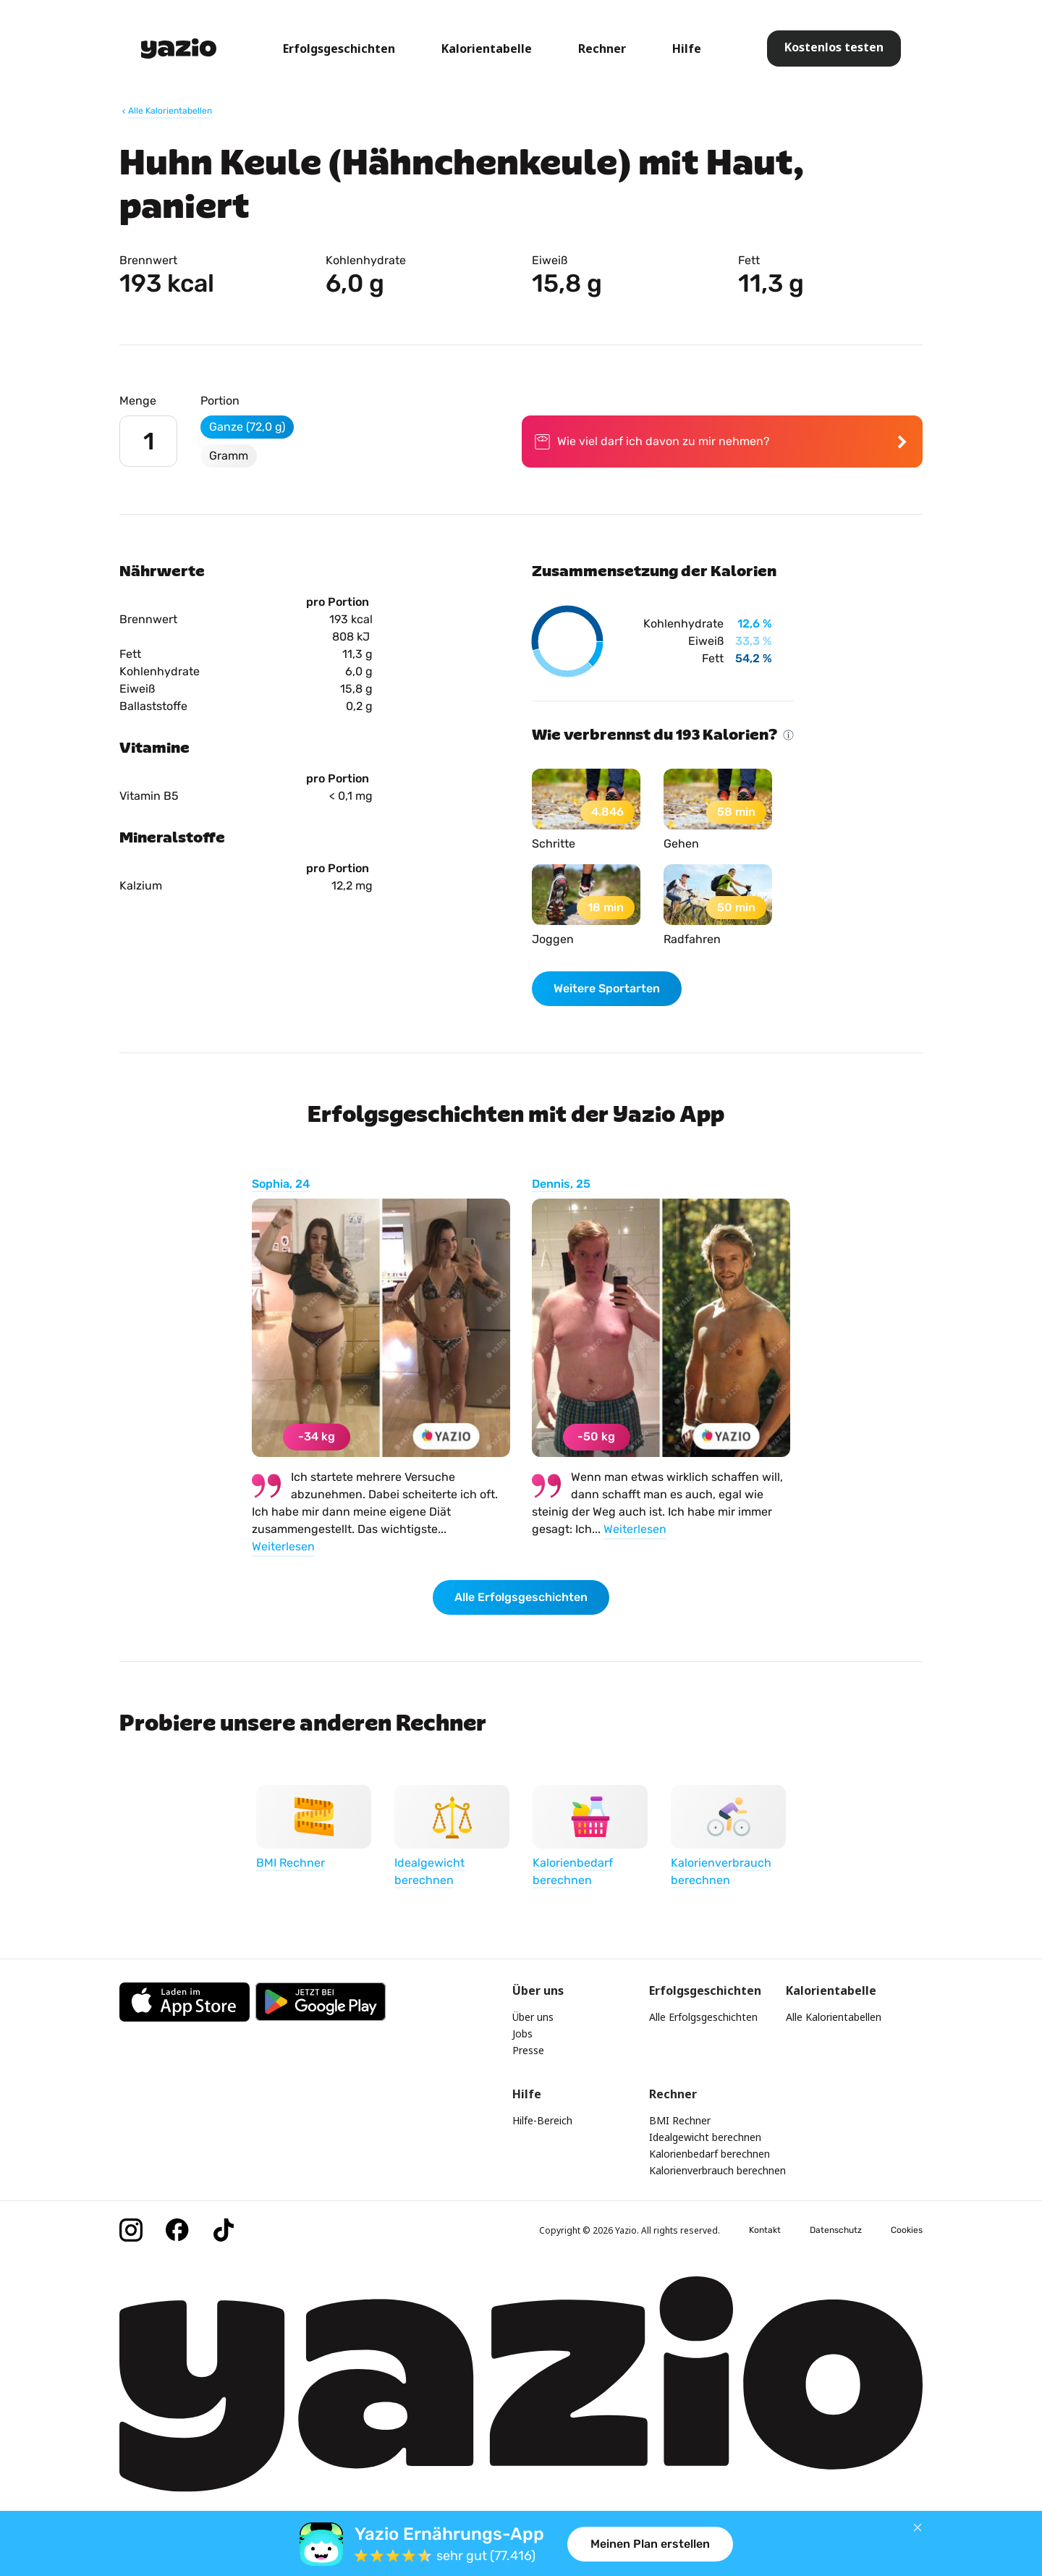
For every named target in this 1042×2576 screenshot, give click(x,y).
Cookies (907, 2230)
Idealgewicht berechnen (705, 2137)
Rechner (602, 48)
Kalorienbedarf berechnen (709, 2154)
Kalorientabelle (486, 48)
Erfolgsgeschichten (339, 48)
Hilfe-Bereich (542, 2120)
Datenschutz (836, 2230)
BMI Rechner (680, 2120)
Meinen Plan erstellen (650, 2544)
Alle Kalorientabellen (833, 2017)
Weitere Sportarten (607, 988)
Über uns (533, 2017)
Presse (528, 2050)
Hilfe (686, 48)
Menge (137, 400)
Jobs (522, 2033)
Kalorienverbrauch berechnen (717, 2170)
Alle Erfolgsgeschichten (521, 1597)
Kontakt (765, 2230)
